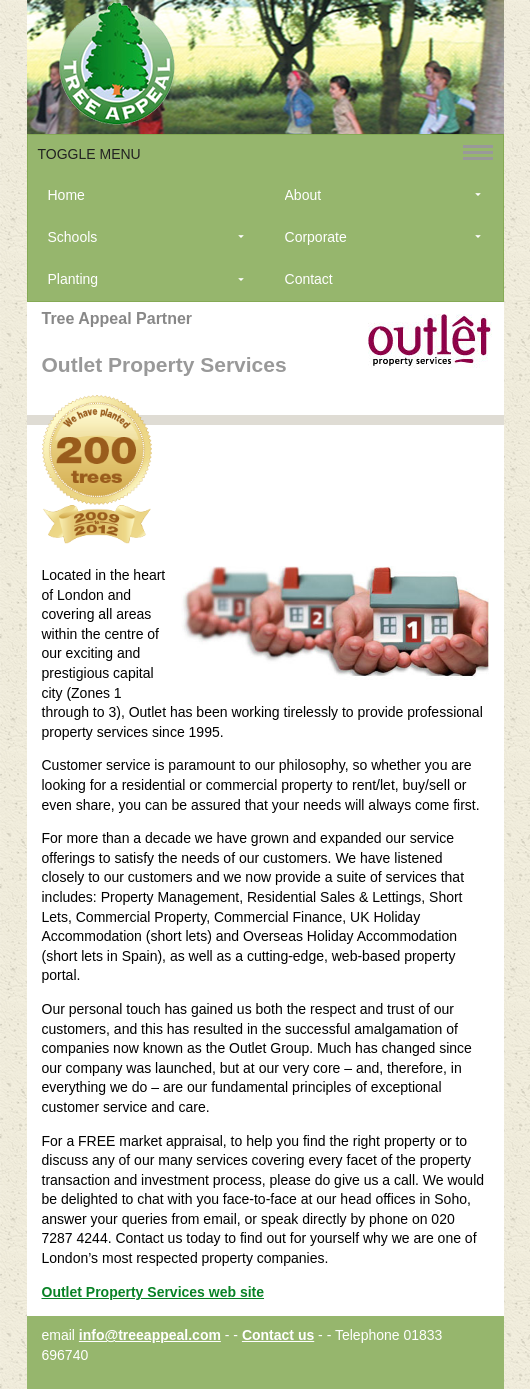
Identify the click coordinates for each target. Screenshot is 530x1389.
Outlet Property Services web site (153, 1292)
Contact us (278, 1335)
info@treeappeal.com (150, 1335)
